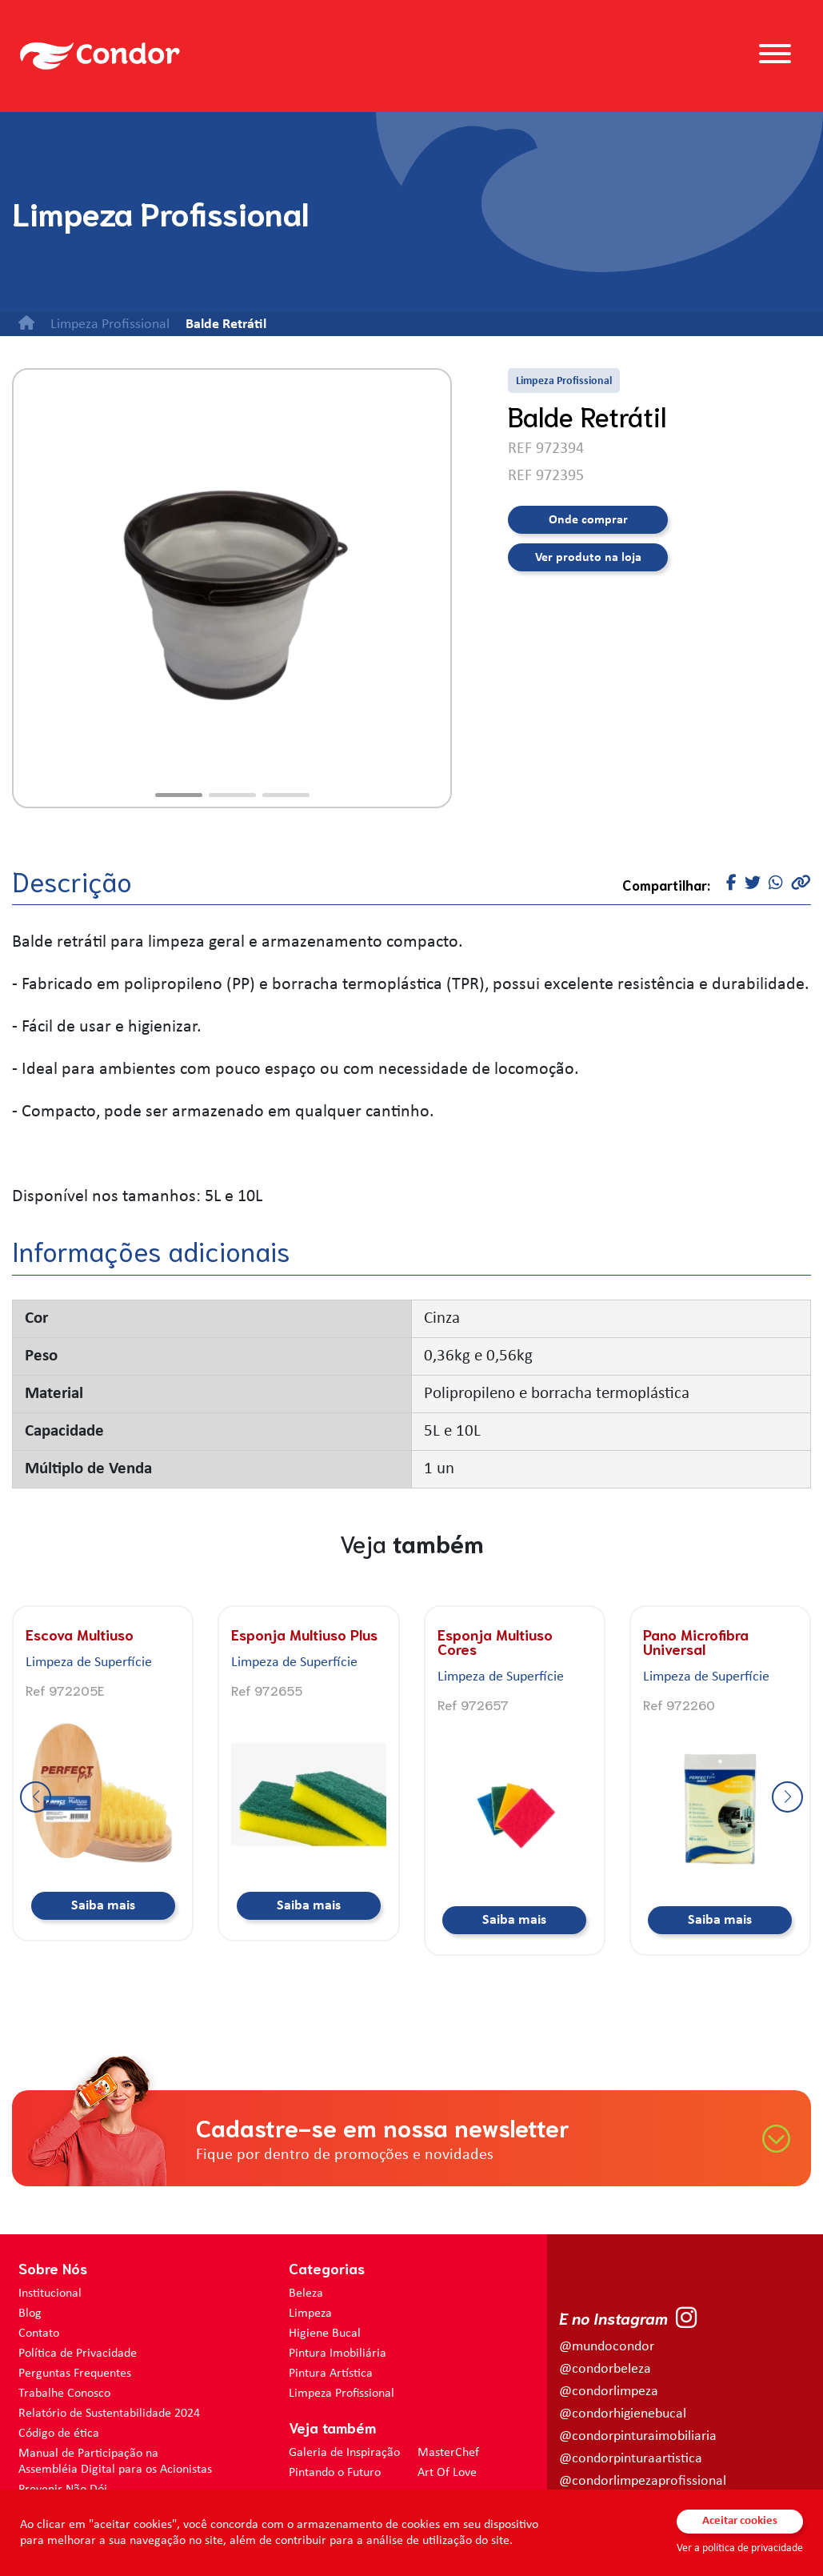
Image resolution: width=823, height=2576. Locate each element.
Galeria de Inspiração (344, 2452)
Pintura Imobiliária (337, 2353)
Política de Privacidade (77, 2353)
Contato (38, 2333)
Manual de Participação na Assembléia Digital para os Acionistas (115, 2461)
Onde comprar (588, 520)
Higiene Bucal (325, 2333)
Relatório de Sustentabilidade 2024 (109, 2413)
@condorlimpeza (608, 2391)
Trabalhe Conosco (64, 2393)
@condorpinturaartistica (630, 2458)
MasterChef (448, 2452)
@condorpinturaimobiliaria (638, 2436)
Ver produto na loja (588, 557)
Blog (30, 2313)
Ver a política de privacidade (740, 2548)
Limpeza (310, 2313)
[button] (178, 795)
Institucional (50, 2293)
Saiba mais (103, 1905)
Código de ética (58, 2433)
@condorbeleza (605, 2369)
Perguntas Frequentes (74, 2373)
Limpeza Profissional (341, 2393)
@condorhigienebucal (622, 2414)
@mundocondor (606, 2346)
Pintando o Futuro (335, 2472)
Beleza (306, 2293)
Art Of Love (447, 2472)
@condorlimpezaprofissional (642, 2481)
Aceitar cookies (739, 2521)
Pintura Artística (331, 2373)
